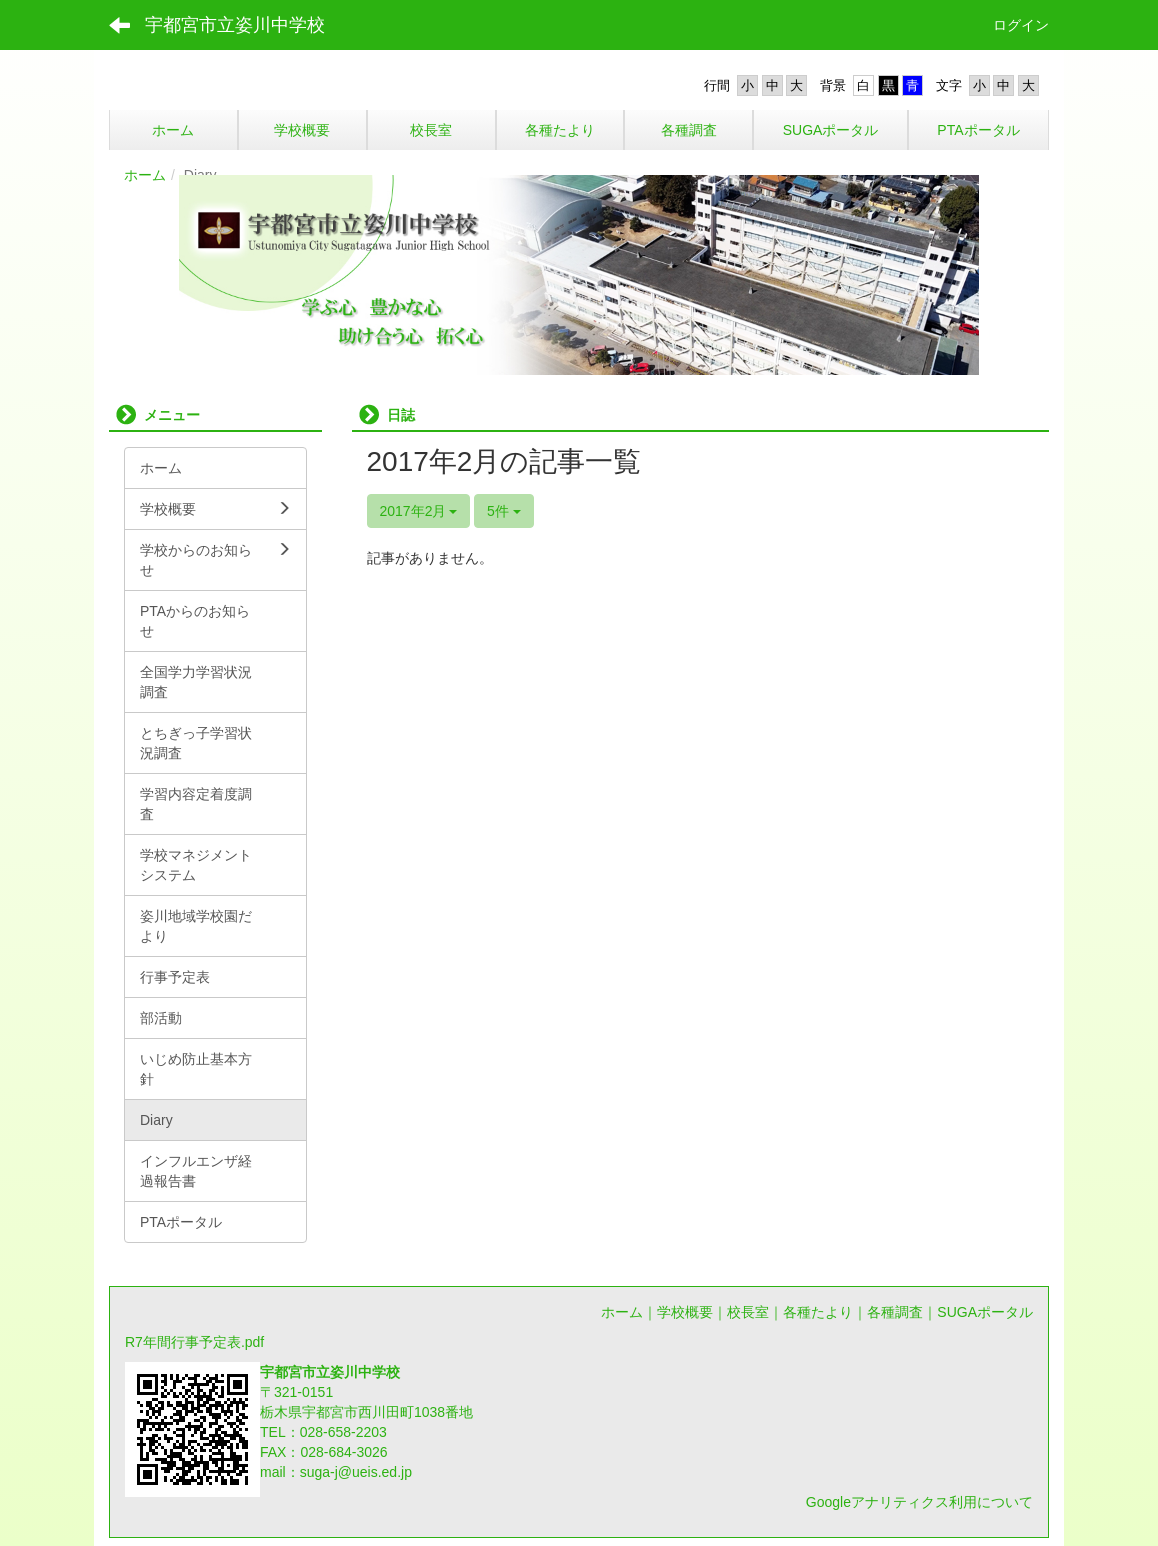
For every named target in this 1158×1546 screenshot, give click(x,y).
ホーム (145, 175)
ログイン (1021, 25)
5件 (504, 511)
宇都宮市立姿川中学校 (235, 25)
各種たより (818, 1312)
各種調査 (895, 1312)
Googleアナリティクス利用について (919, 1502)
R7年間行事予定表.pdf (194, 1342)
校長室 (748, 1312)
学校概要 (685, 1312)
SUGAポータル (985, 1312)
